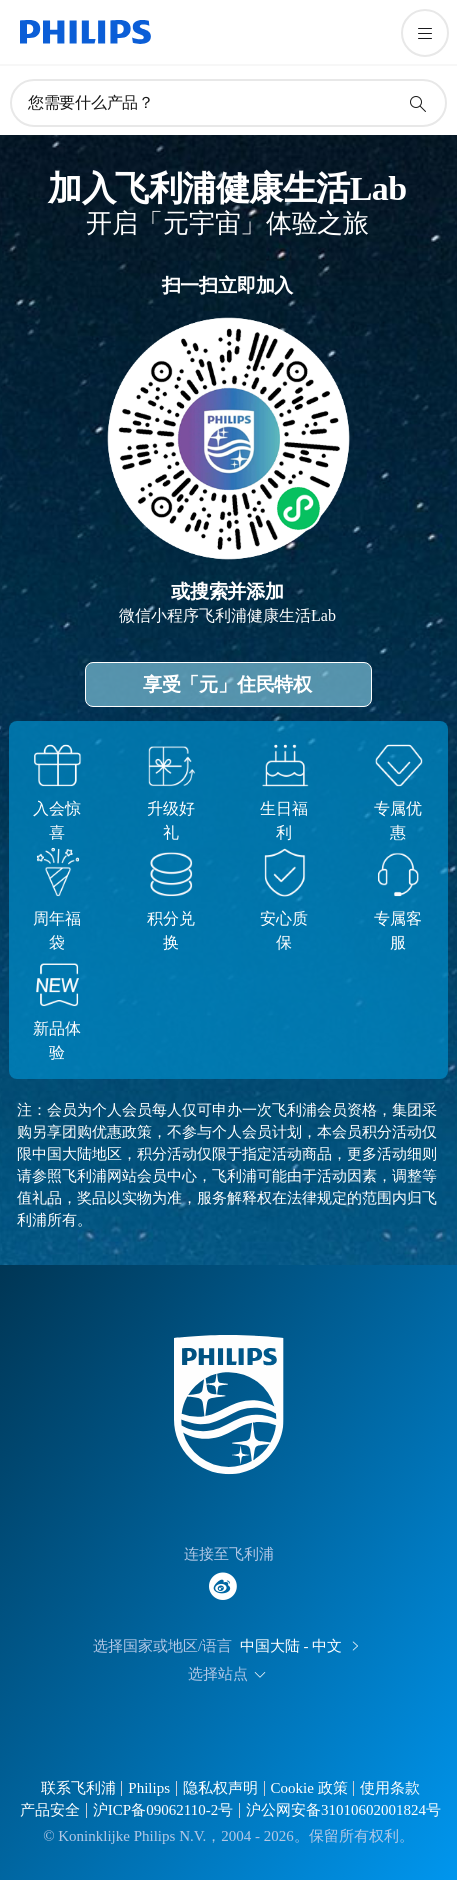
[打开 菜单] (425, 33)
